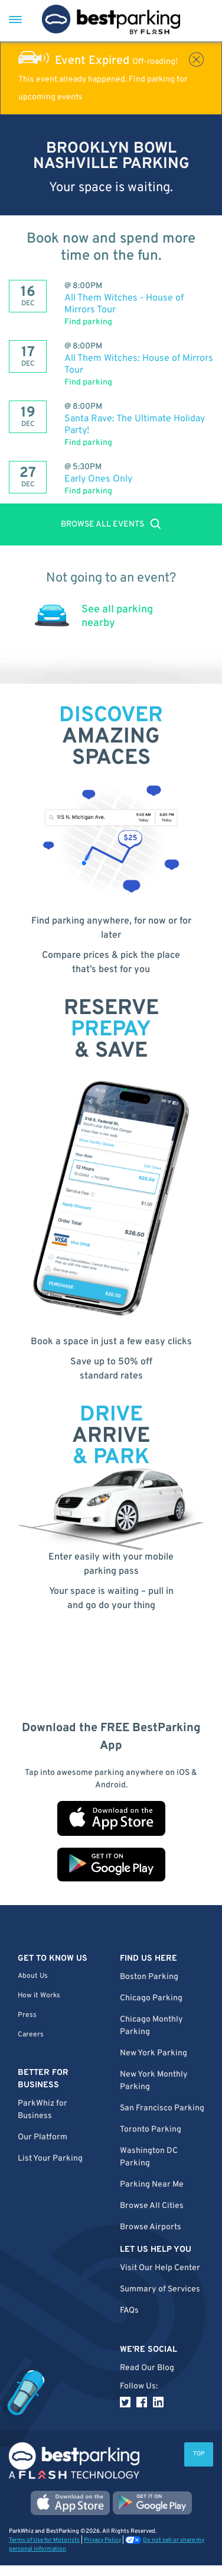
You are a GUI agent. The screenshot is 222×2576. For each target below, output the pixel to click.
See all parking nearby (117, 616)
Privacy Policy (102, 2540)
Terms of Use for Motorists (44, 2540)
